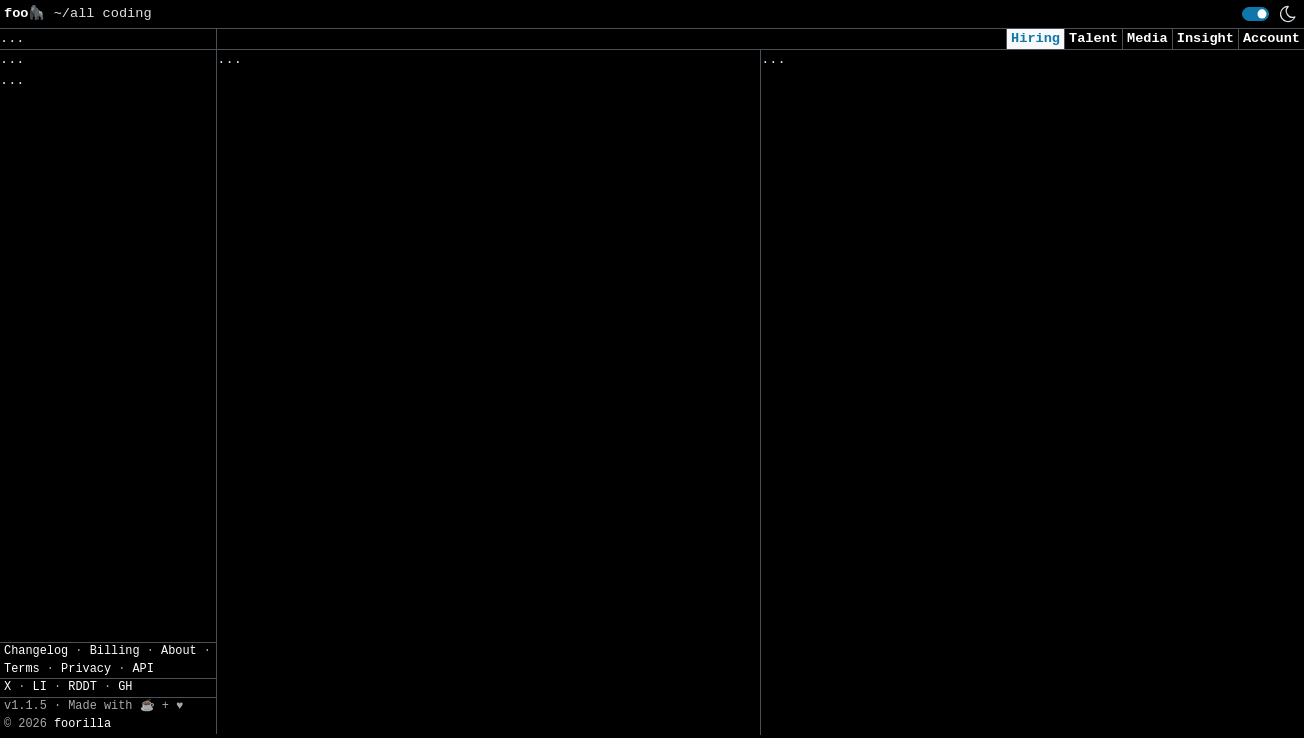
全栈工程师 (256, 88)
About (179, 693)
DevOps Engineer (826, 554)
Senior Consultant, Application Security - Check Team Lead (997, 595)
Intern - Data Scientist (859, 199)
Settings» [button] (40, 193)
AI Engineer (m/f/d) (842, 470)
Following (600, 64)
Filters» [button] (36, 164)
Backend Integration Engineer (335, 297)
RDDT (82, 730)
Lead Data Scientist (298, 171)
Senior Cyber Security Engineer (343, 339)
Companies (496, 64)
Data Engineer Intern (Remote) (883, 637)
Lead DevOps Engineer (302, 255)
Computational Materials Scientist (355, 589)
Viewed (796, 64)
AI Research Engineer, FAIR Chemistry (912, 428)
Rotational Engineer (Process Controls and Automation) (437, 506)
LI (40, 730)
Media (1147, 38)
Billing (115, 693)
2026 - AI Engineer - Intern (875, 512)
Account (1271, 38)
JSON (132, 224)
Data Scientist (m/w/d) (854, 679)
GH (125, 730)
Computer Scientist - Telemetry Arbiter (376, 422)
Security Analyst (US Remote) (879, 115)
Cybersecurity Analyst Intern (879, 283)
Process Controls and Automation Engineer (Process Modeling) (461, 631)
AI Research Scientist (850, 721)
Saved (413, 64)
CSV (85, 224)
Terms (22, 711)
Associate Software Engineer (331, 213)
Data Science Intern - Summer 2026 (355, 547)
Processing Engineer (298, 380)
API (142, 711)
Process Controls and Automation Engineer (384, 464)
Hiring (1035, 38)
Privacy (86, 711)
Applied (875, 64)
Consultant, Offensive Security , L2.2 (916, 157)
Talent (1093, 38)
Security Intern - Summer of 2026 (895, 241)
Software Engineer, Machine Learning (908, 386)
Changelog (36, 693)
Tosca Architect (282, 130)
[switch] (1255, 14)
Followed (336, 64)
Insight (1205, 38)
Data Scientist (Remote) (859, 345)
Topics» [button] (32, 105)
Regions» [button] (36, 135)
